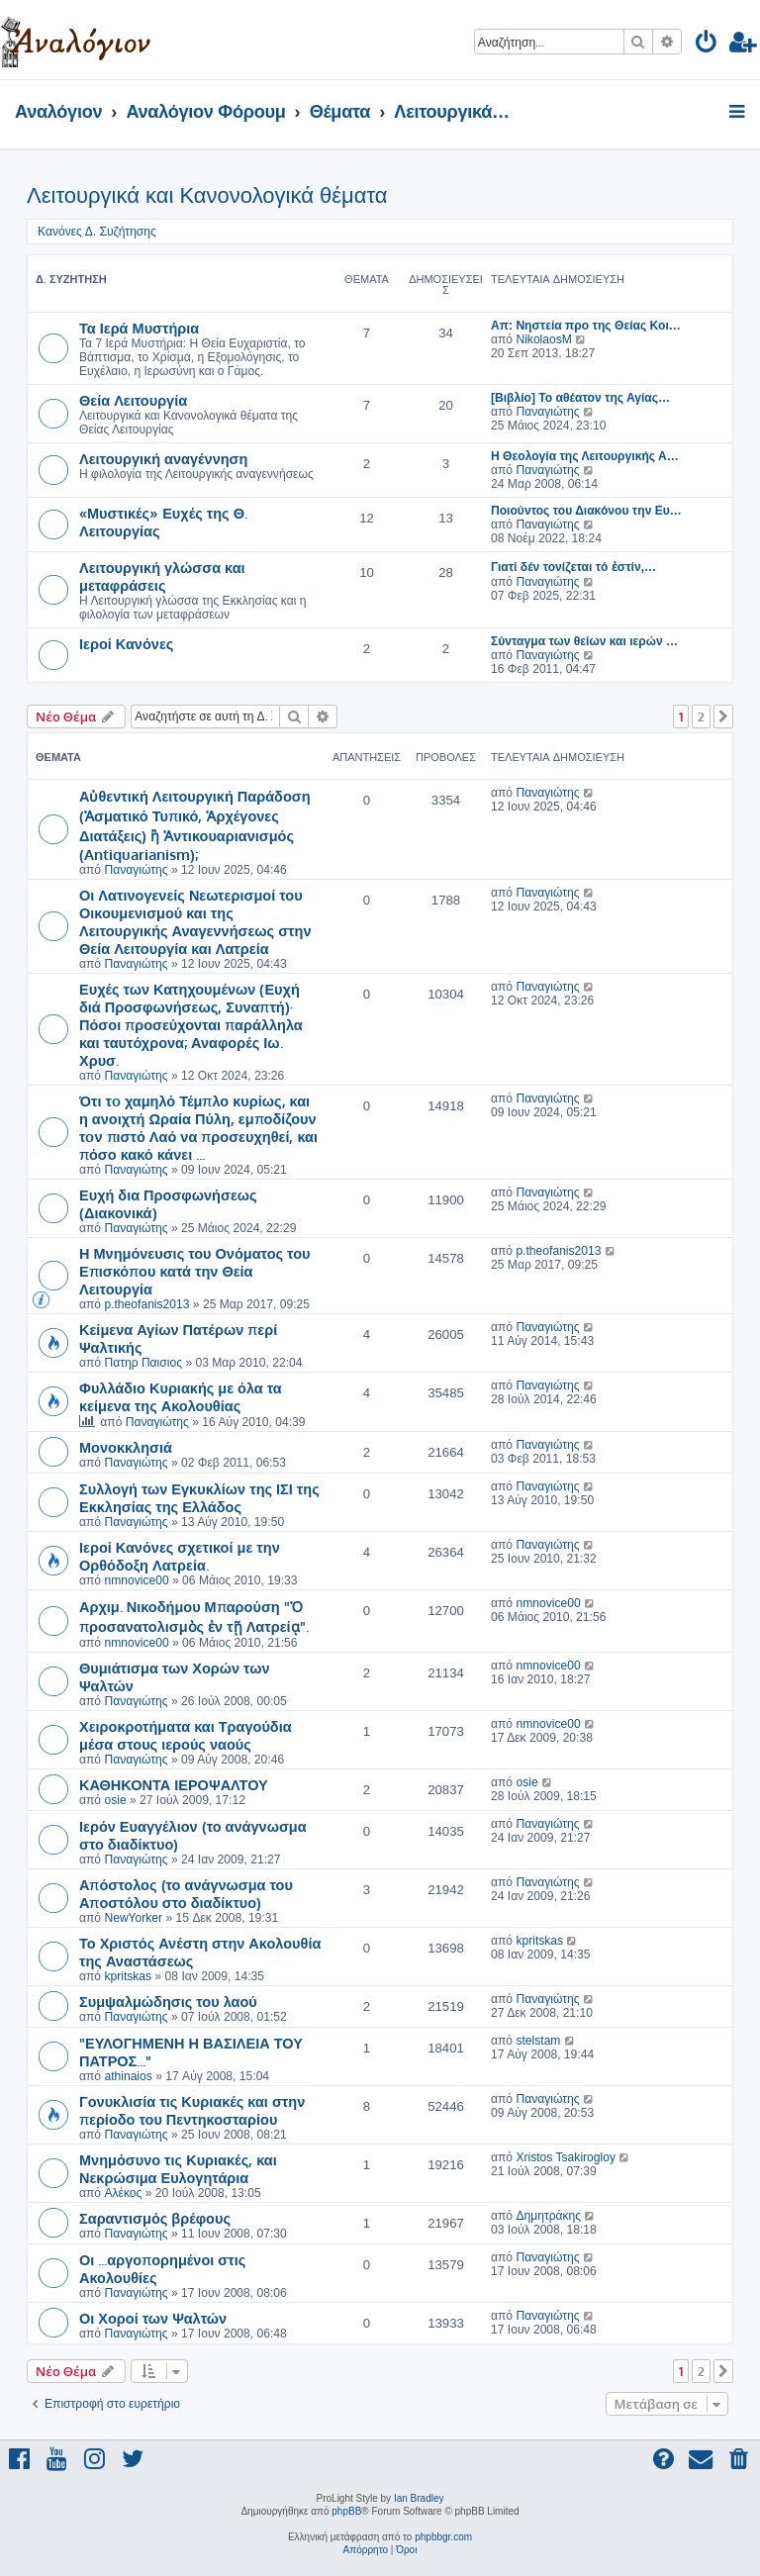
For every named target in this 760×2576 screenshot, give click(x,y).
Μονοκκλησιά (125, 1447)
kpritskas (127, 1976)
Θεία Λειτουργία (133, 400)
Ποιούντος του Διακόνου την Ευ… (586, 511)
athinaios (127, 2076)
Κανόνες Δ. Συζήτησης (97, 232)
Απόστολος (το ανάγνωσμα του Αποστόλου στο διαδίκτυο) (186, 1893)
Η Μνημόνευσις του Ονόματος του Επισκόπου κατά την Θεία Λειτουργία (195, 1270)
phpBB (346, 2511)
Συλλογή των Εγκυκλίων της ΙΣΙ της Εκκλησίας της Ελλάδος (199, 1497)
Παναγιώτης (547, 412)
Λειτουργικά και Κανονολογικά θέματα (207, 195)
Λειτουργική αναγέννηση (163, 458)
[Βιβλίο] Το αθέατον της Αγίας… (580, 398)
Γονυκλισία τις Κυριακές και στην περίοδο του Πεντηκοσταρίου (192, 2110)
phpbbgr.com (443, 2536)
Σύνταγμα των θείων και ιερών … (584, 641)
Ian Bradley (419, 2498)
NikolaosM (543, 339)
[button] (723, 716)
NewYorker (133, 1918)
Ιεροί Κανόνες (126, 643)
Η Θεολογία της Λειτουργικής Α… (585, 456)
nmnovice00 (136, 1580)
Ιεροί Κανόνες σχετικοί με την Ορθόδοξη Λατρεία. (179, 1556)
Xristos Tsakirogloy (566, 2157)
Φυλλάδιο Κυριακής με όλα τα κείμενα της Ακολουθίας (180, 1396)
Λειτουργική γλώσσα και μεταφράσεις (162, 576)
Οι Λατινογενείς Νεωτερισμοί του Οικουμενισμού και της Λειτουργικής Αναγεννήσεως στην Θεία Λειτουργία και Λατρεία (195, 921)
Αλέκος (123, 2193)
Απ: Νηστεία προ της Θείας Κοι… (586, 326)
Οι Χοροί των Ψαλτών (153, 2318)
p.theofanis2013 (146, 1304)
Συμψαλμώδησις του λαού (168, 2001)
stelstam (538, 2041)
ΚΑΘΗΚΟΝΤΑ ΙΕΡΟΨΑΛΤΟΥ (173, 1784)
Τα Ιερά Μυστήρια (139, 327)
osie (115, 1800)
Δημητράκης (548, 2216)
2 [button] (701, 716)
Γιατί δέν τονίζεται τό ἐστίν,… (573, 567)
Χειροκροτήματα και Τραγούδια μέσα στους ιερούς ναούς (185, 1735)
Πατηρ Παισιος (143, 1363)
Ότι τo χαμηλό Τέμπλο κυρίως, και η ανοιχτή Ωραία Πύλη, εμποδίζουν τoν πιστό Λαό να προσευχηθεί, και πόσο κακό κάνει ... (198, 1127)
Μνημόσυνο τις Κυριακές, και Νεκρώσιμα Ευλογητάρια (178, 2168)
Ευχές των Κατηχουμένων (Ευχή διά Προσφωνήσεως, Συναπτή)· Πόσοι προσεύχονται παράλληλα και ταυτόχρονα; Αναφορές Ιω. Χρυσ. (191, 1024)
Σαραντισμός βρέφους (155, 2218)
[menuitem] (707, 45)
